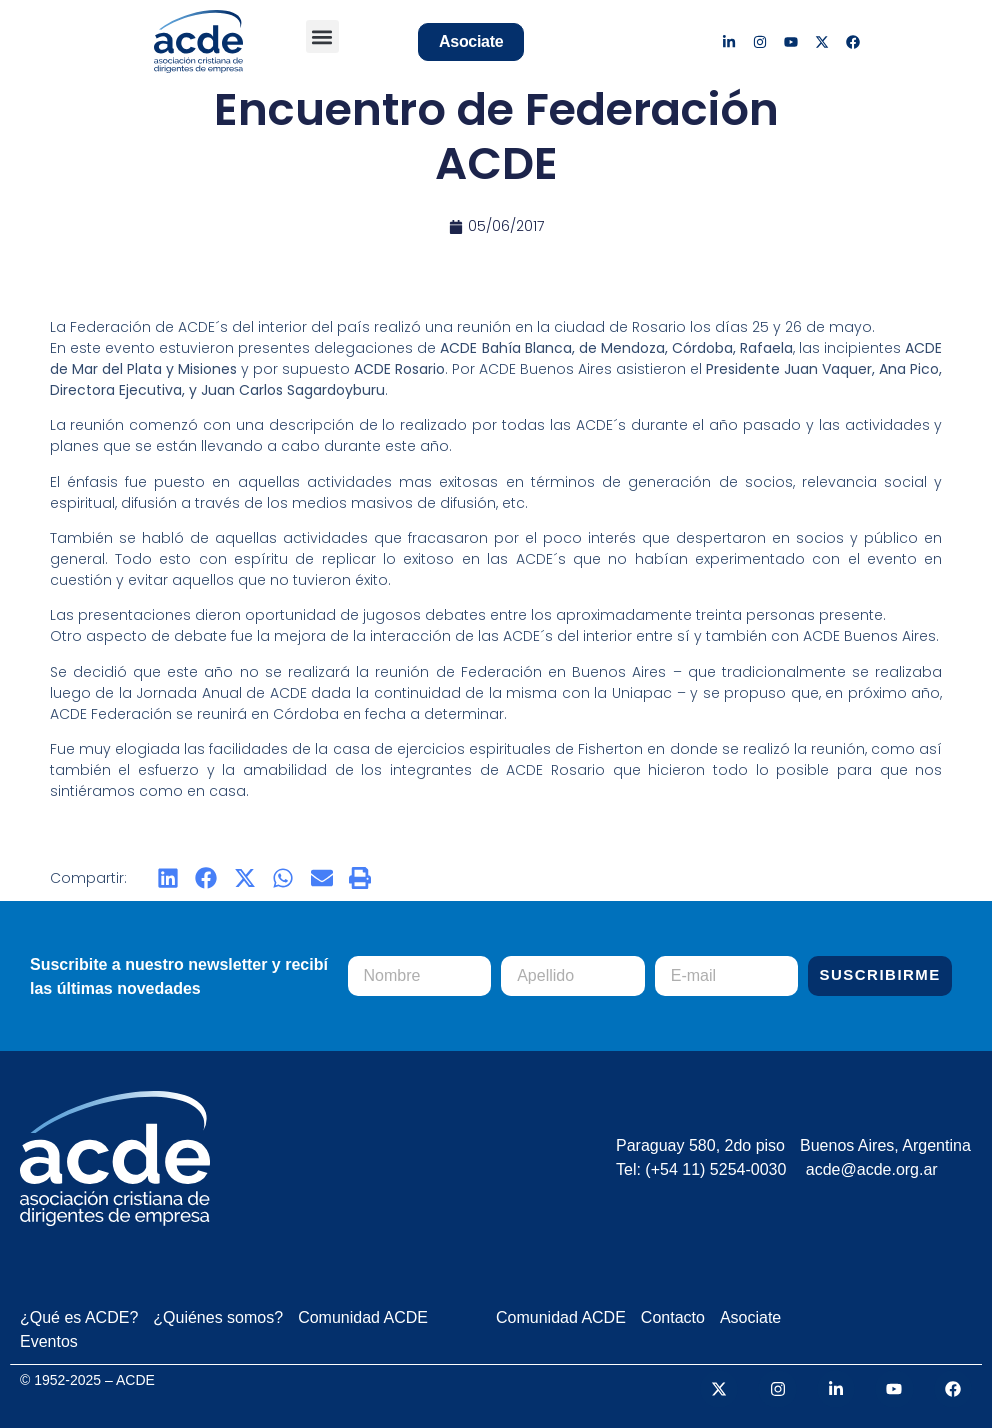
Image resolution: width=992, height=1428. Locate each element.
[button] (322, 36)
